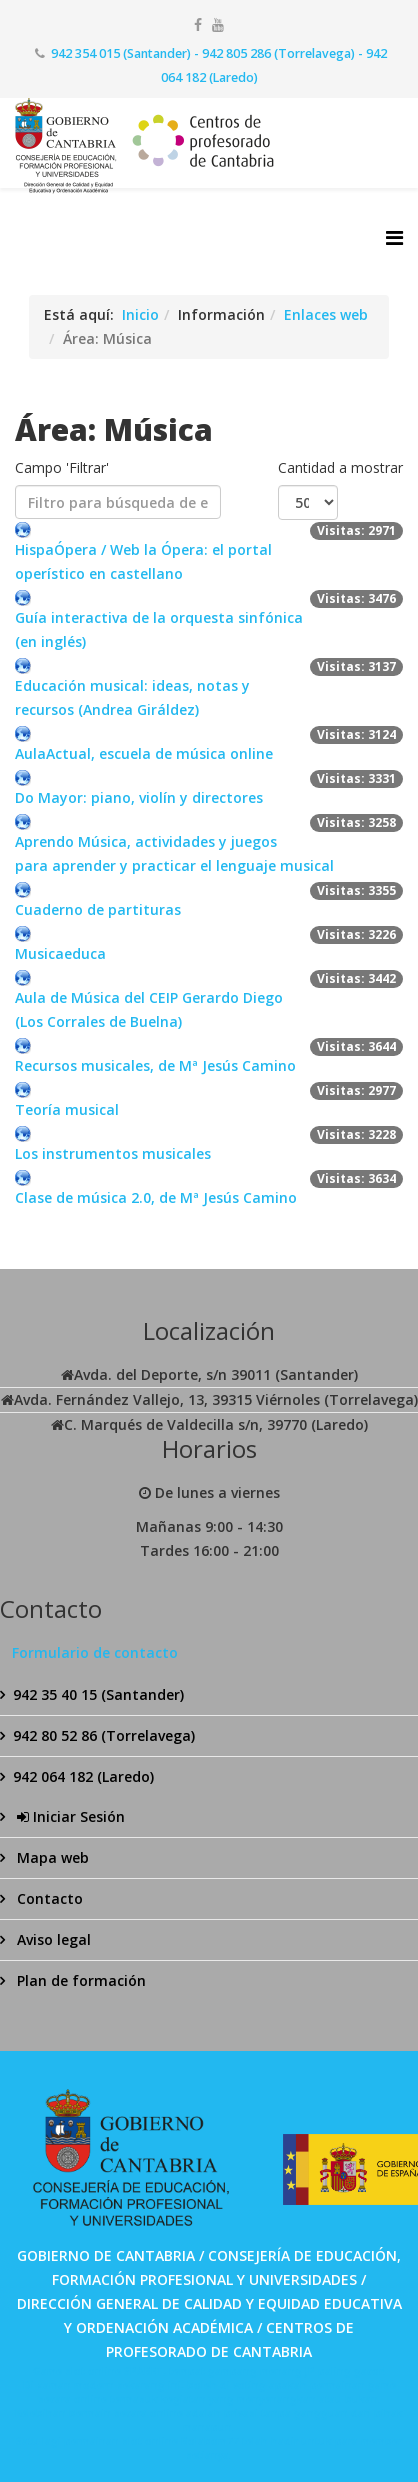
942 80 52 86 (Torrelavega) (104, 1735)
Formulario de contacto (95, 1652)
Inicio (140, 314)
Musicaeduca (60, 953)
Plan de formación (79, 1980)
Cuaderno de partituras (98, 909)
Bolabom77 (210, 2441)
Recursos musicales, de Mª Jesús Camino (155, 1065)
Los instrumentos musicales (113, 1153)
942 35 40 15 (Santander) (98, 1694)
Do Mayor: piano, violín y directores (139, 797)
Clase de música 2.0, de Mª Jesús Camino (156, 1197)
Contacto (48, 1898)
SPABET (143, 2371)
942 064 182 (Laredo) (83, 1776)
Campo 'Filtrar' (64, 467)
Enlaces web (326, 314)
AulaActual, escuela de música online (144, 753)
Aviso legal (52, 1939)
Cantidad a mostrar (340, 467)
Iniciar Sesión (69, 1816)
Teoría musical (67, 1109)
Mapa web (51, 1857)
